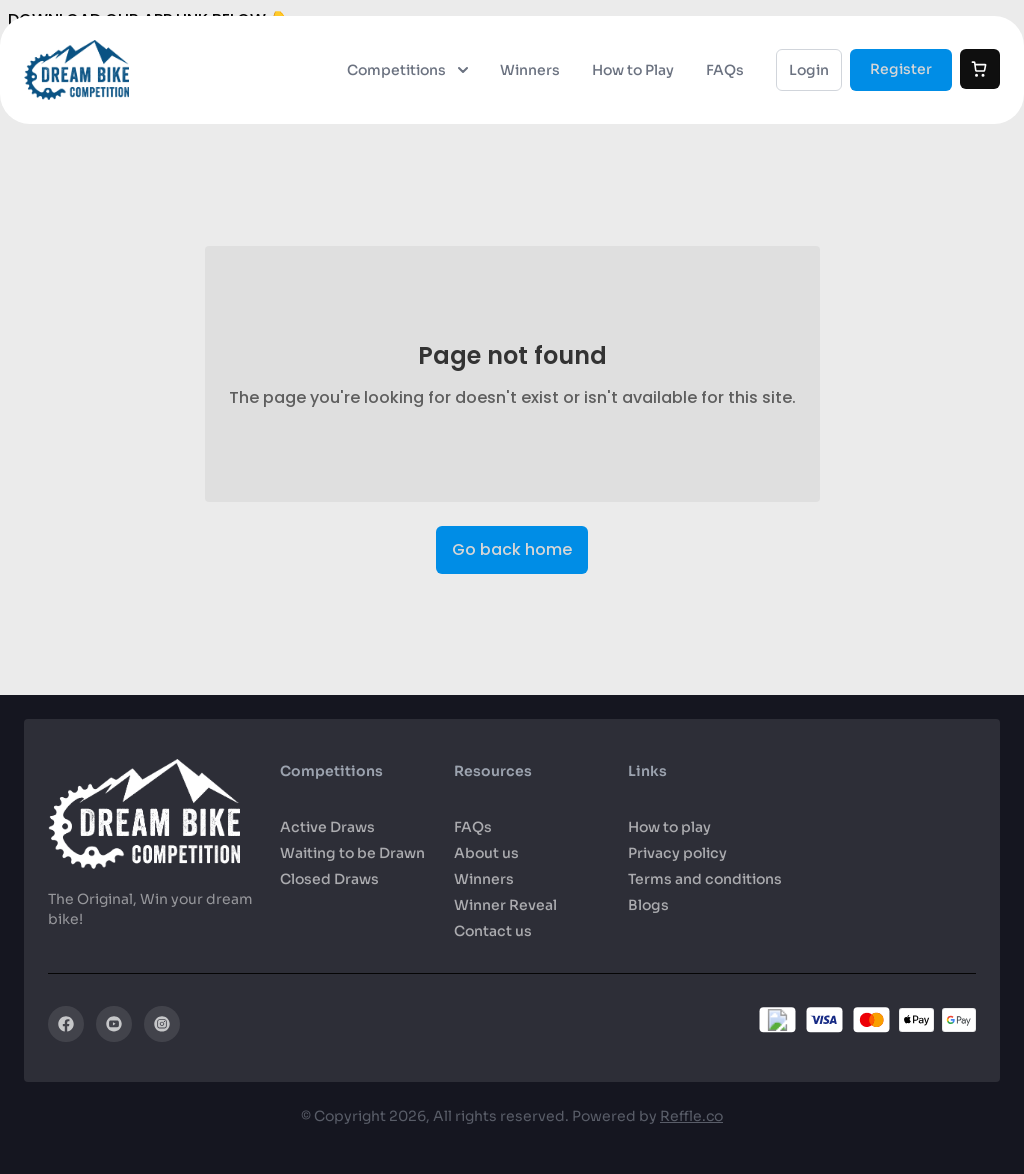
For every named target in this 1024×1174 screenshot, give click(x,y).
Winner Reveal (505, 905)
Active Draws (327, 827)
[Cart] (980, 69)
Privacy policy (677, 853)
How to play (669, 827)
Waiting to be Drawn (352, 853)
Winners (530, 70)
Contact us (493, 931)
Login (809, 70)
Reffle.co (691, 1116)
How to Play (633, 70)
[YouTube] (114, 1024)
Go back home (512, 550)
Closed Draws (329, 879)
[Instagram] (162, 1024)
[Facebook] (66, 1024)
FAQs (725, 70)
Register (901, 69)
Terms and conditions (705, 879)
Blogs (648, 905)
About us (486, 853)
